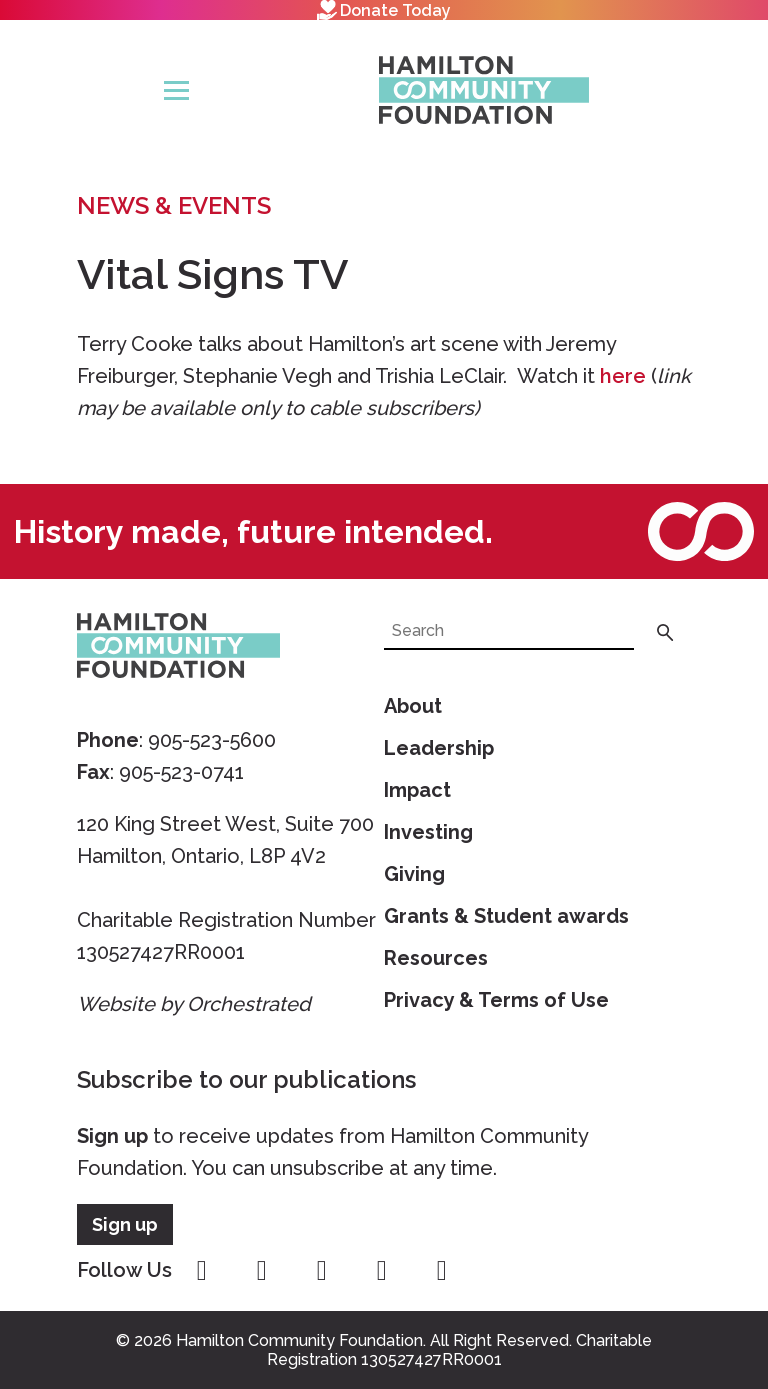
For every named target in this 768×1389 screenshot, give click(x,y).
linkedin (442, 1271)
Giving (414, 874)
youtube (382, 1271)
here (623, 376)
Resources (436, 958)
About (413, 706)
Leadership (439, 748)
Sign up (112, 1136)
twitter (322, 1271)
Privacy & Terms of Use (496, 1000)
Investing (428, 832)
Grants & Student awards (506, 916)
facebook (202, 1271)
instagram (262, 1271)
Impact (417, 790)
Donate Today (384, 10)
